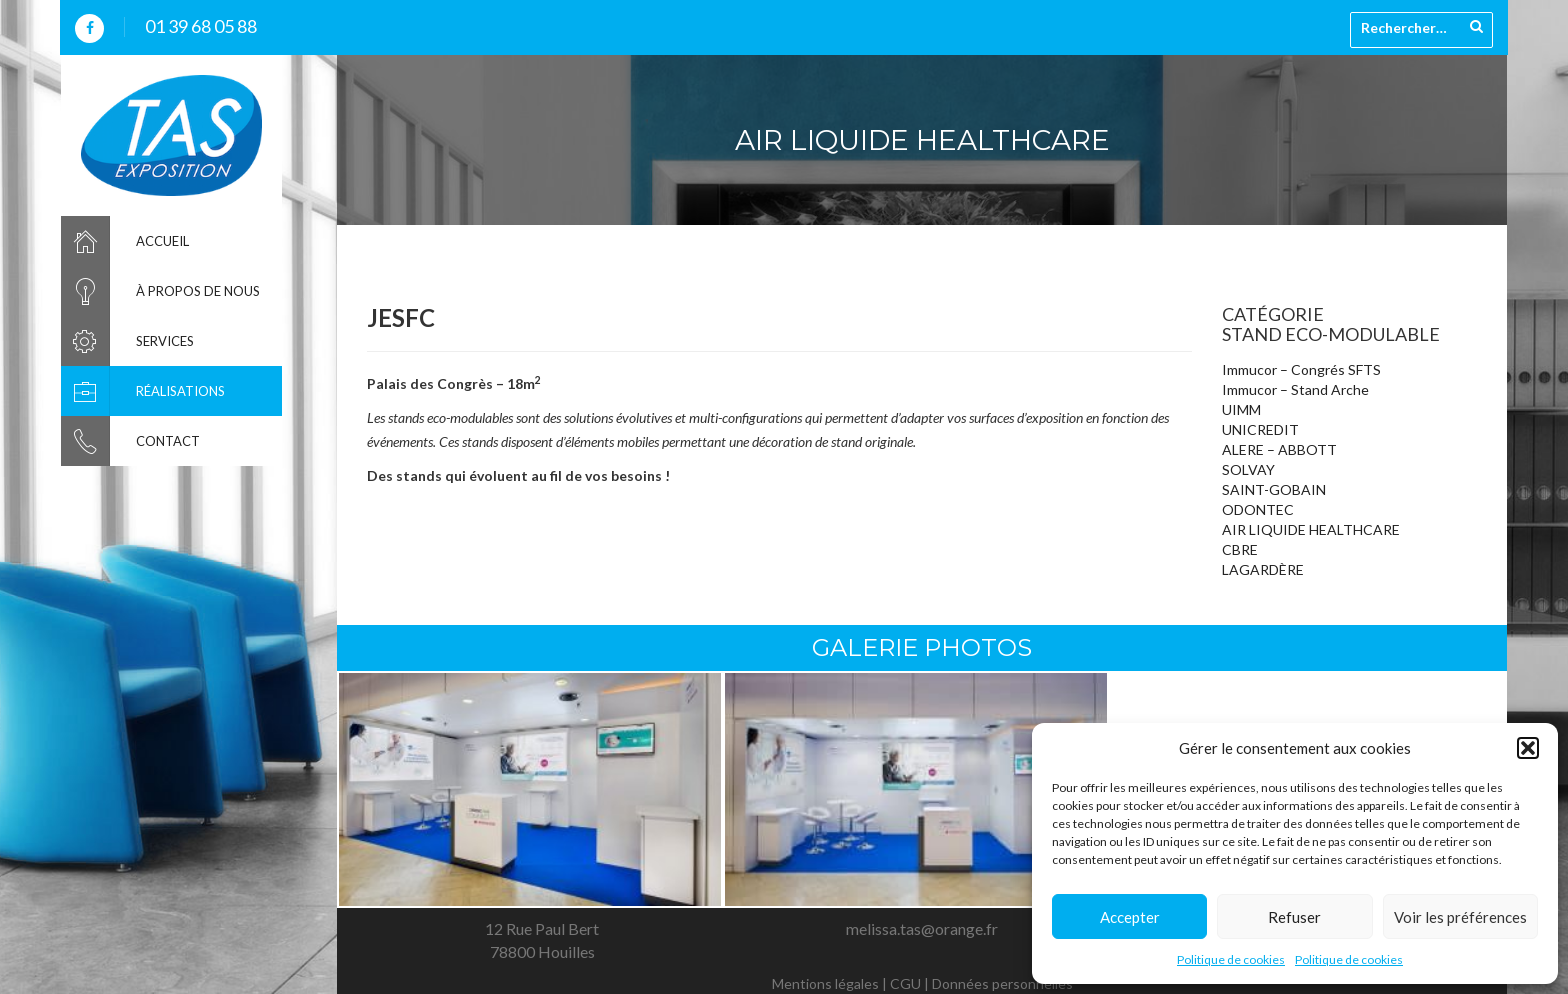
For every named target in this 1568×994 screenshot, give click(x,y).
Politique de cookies (1231, 959)
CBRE (1240, 549)
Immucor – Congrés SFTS (1301, 369)
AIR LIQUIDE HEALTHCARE (1311, 529)
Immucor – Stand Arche (1295, 389)
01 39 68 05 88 (201, 26)
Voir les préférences (1460, 917)
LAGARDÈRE (1263, 569)
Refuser (1294, 917)
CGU (905, 983)
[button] (1528, 748)
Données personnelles (1002, 983)
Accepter (1130, 917)
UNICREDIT (1260, 429)
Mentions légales (825, 983)
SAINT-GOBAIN (1274, 489)
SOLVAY (1248, 469)
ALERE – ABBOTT (1279, 449)
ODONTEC (1258, 509)
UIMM (1241, 409)
